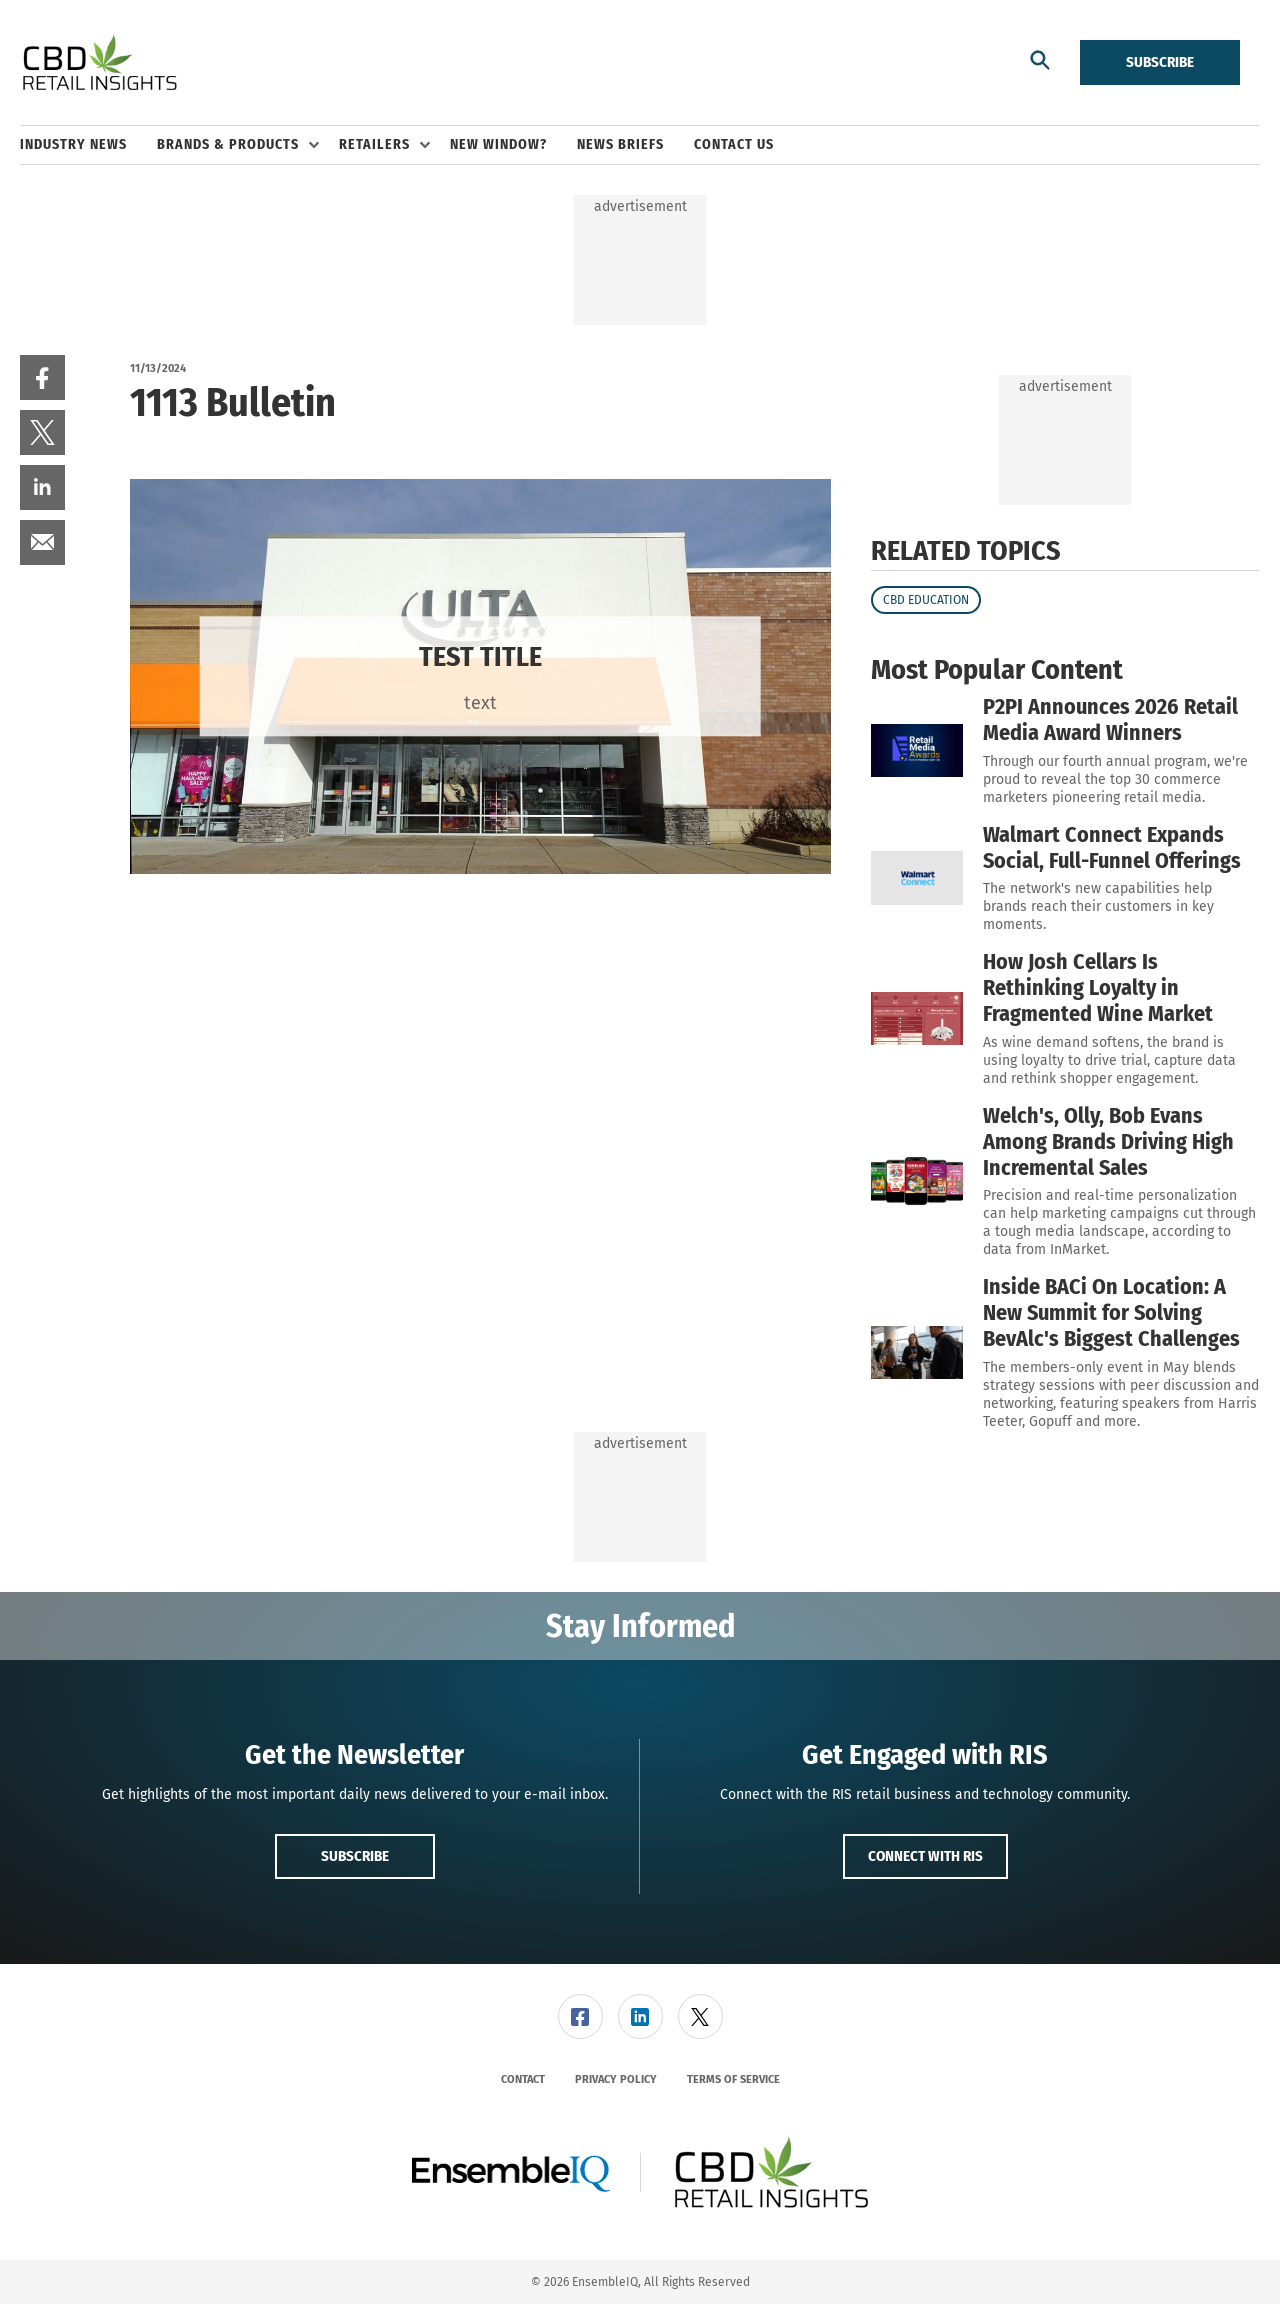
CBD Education (926, 600)
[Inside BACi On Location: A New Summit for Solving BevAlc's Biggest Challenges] (917, 1352)
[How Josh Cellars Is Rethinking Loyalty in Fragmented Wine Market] (917, 1018)
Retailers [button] (374, 144)
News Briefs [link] (620, 144)
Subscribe (1160, 62)
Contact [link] (523, 2079)
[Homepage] (99, 63)
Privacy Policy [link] (616, 2079)
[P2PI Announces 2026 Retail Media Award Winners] (917, 750)
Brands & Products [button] (228, 144)
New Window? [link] (498, 144)
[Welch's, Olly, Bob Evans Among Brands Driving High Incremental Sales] (917, 1181)
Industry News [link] (73, 144)
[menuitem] (88, 145)
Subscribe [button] (355, 1856)
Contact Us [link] (734, 144)
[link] (42, 377)
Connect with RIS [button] (925, 1856)
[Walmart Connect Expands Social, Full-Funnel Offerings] (917, 878)
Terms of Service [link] (733, 2079)
